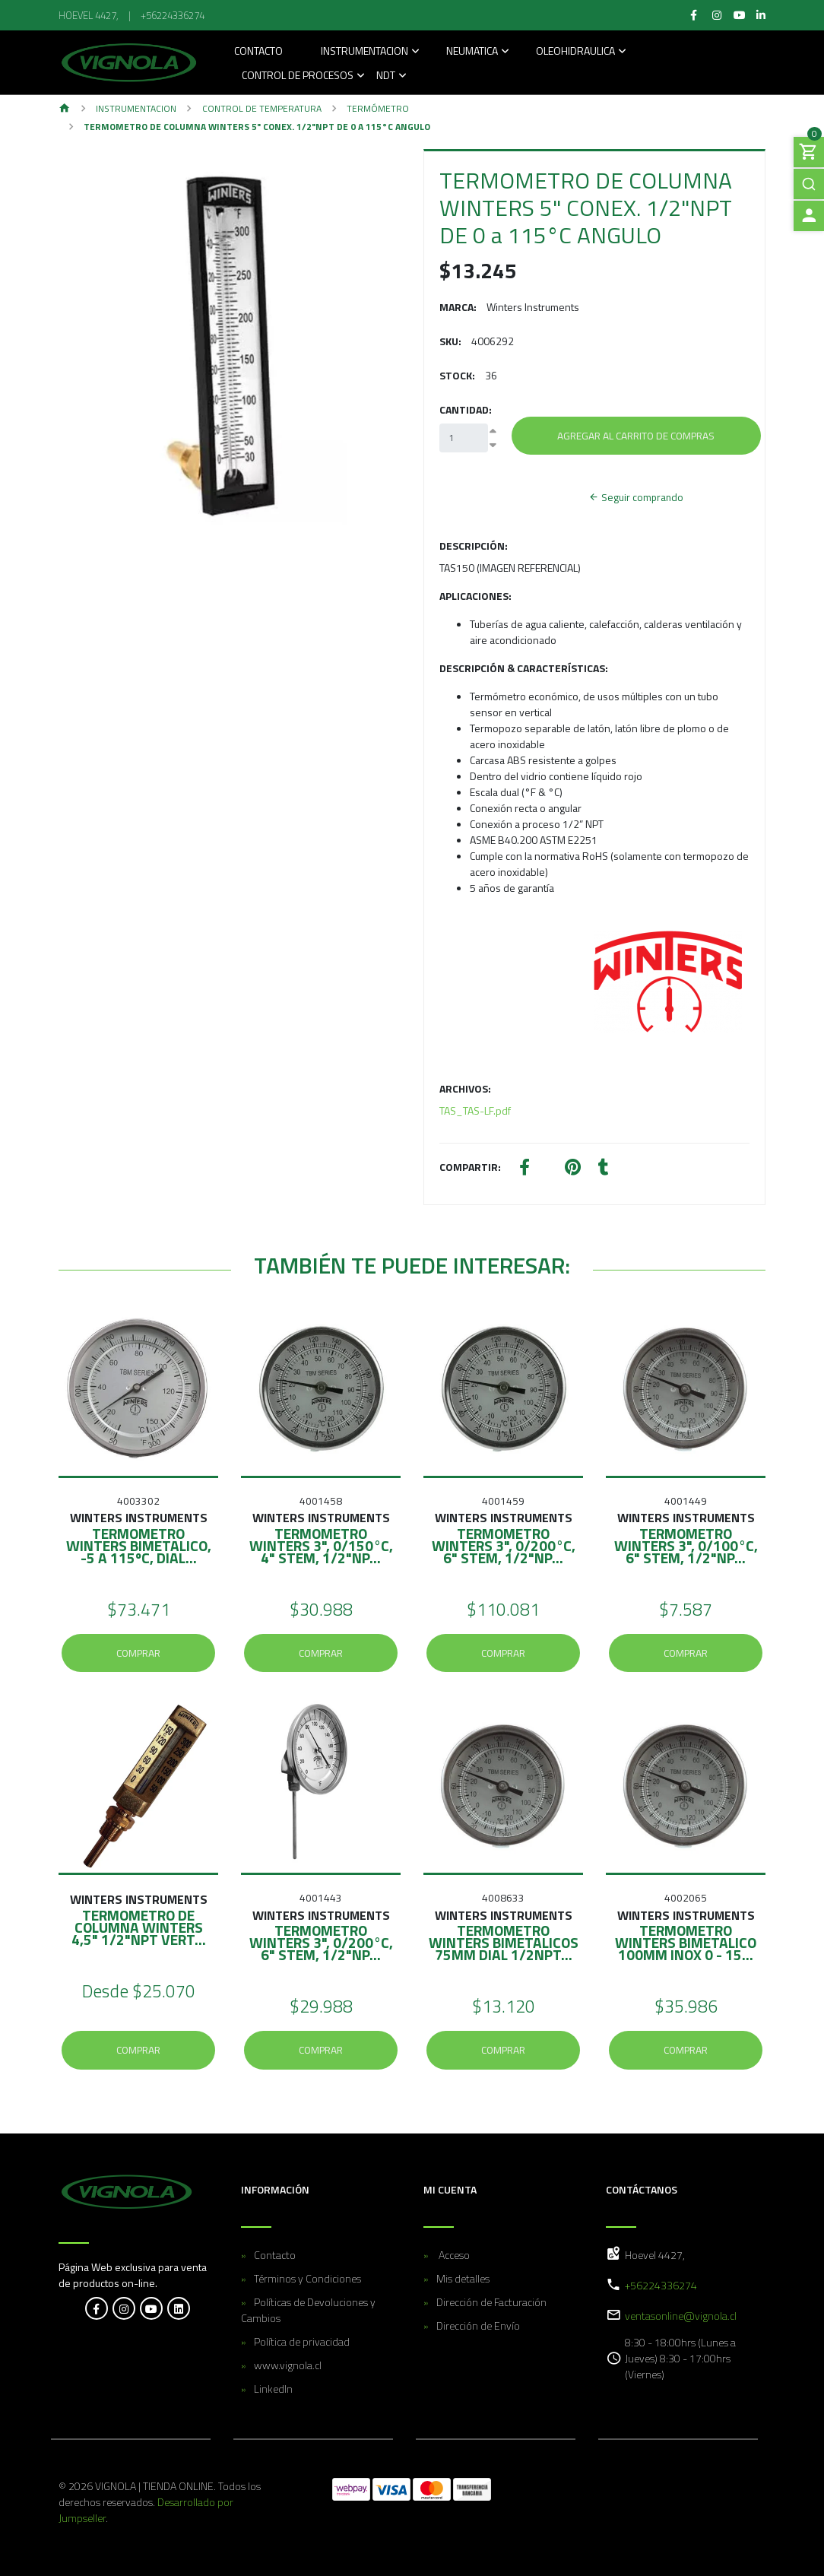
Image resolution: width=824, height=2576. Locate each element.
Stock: (457, 375)
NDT (385, 76)
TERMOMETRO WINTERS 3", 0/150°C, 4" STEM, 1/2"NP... (321, 1545)
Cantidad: (465, 409)
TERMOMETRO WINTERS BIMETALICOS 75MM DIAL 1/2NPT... (503, 1942)
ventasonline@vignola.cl (681, 2316)
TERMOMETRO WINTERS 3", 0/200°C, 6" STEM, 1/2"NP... (503, 1545)
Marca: (458, 307)
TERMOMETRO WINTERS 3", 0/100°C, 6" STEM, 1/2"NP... (686, 1545)
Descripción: (473, 546)
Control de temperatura (262, 108)
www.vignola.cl (288, 2365)
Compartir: (470, 1167)
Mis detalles (463, 2278)
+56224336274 (172, 15)
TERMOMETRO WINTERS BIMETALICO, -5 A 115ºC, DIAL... (138, 1545)
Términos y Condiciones (307, 2278)
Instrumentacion (364, 52)
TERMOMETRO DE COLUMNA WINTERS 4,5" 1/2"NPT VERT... (138, 1927)
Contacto (258, 52)
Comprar (138, 1653)
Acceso (453, 2255)
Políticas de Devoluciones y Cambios (308, 2310)
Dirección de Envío (478, 2325)
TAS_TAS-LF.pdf (475, 1110)
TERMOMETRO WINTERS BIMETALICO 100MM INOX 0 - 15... (685, 1942)
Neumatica (472, 52)
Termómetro (378, 108)
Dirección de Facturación (491, 2302)
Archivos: (465, 1088)
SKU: (450, 341)
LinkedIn (273, 2389)
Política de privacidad (302, 2341)
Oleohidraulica (575, 52)
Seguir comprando (635, 497)
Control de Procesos (297, 76)
